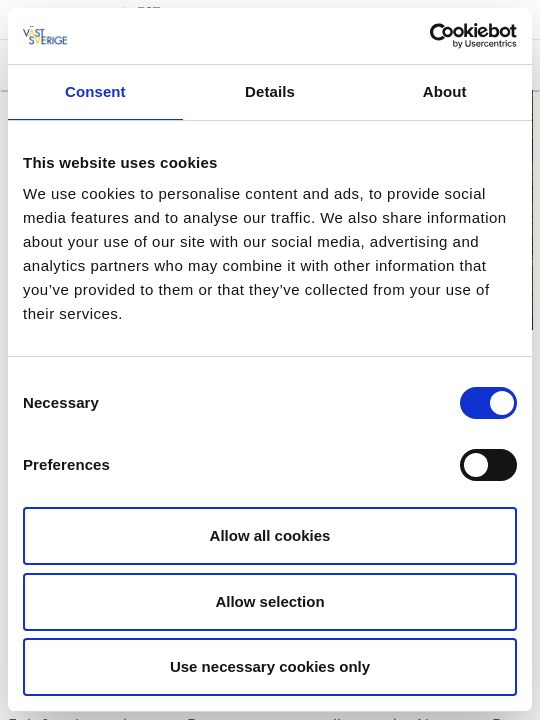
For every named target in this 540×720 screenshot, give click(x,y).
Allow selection (269, 601)
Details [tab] (270, 91)
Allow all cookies (270, 535)
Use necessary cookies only (270, 666)
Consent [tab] (95, 91)
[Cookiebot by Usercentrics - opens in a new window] (429, 36)
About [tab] (445, 91)
